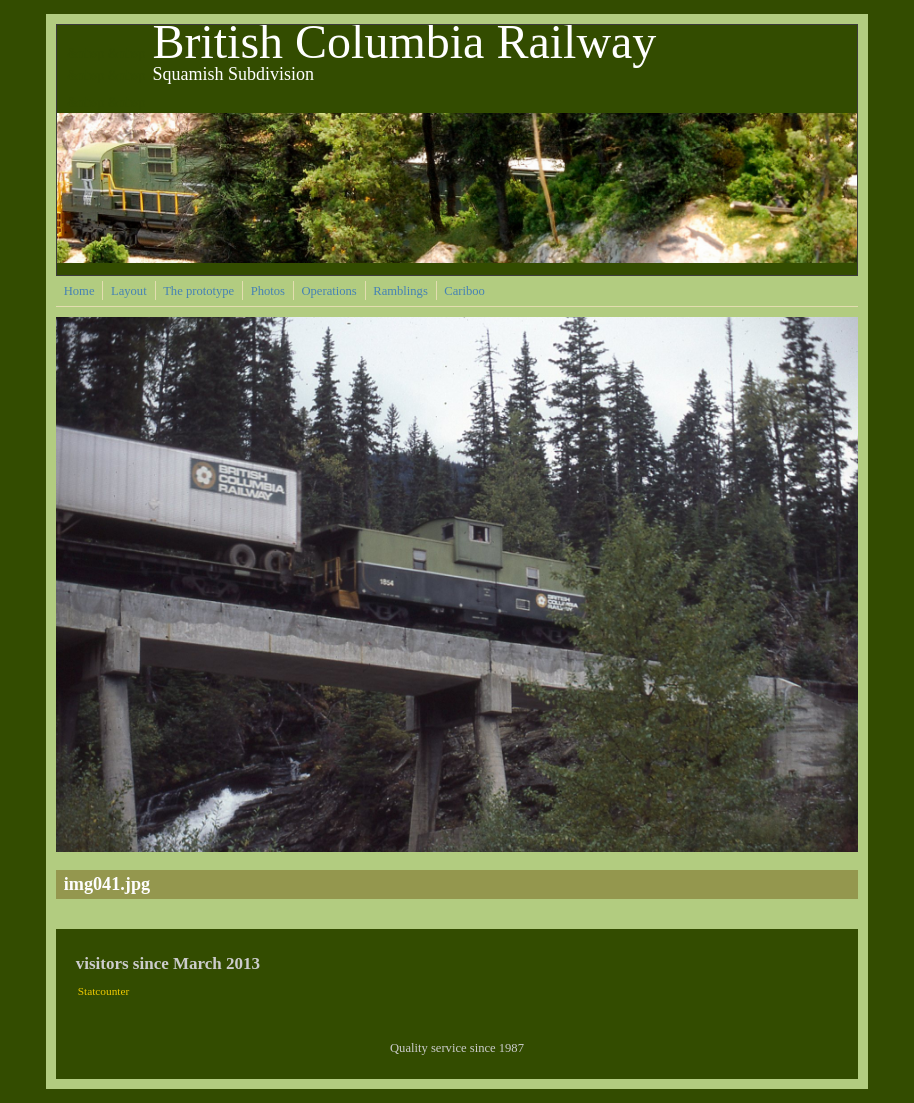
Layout (129, 291)
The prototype (198, 291)
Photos (268, 291)
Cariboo (464, 291)
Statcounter (104, 991)
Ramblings (400, 291)
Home (79, 291)
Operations (328, 291)
